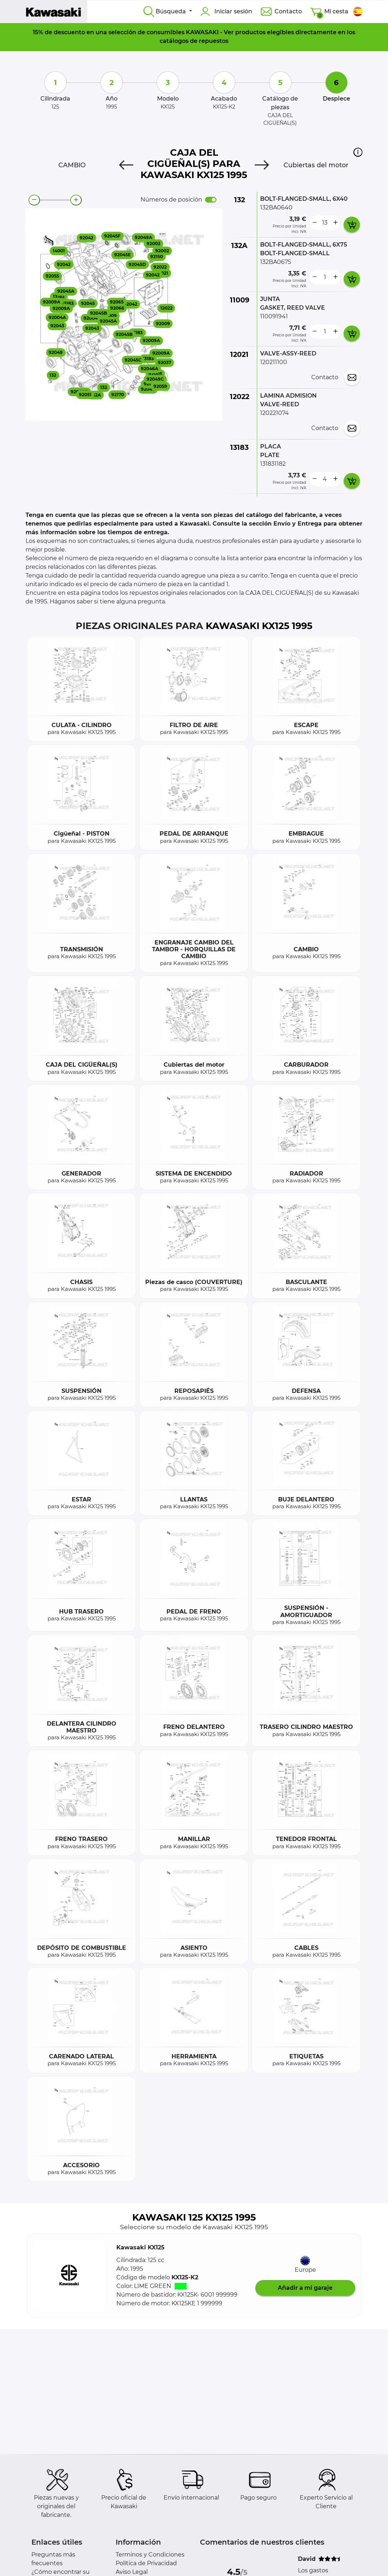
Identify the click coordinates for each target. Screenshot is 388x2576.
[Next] (261, 165)
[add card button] (352, 225)
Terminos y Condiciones (150, 2554)
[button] (358, 152)
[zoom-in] (76, 200)
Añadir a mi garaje (305, 2287)
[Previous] (126, 165)
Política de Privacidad (146, 2563)
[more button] (335, 223)
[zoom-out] (34, 200)
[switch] (211, 200)
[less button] (314, 223)
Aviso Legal (132, 2571)
